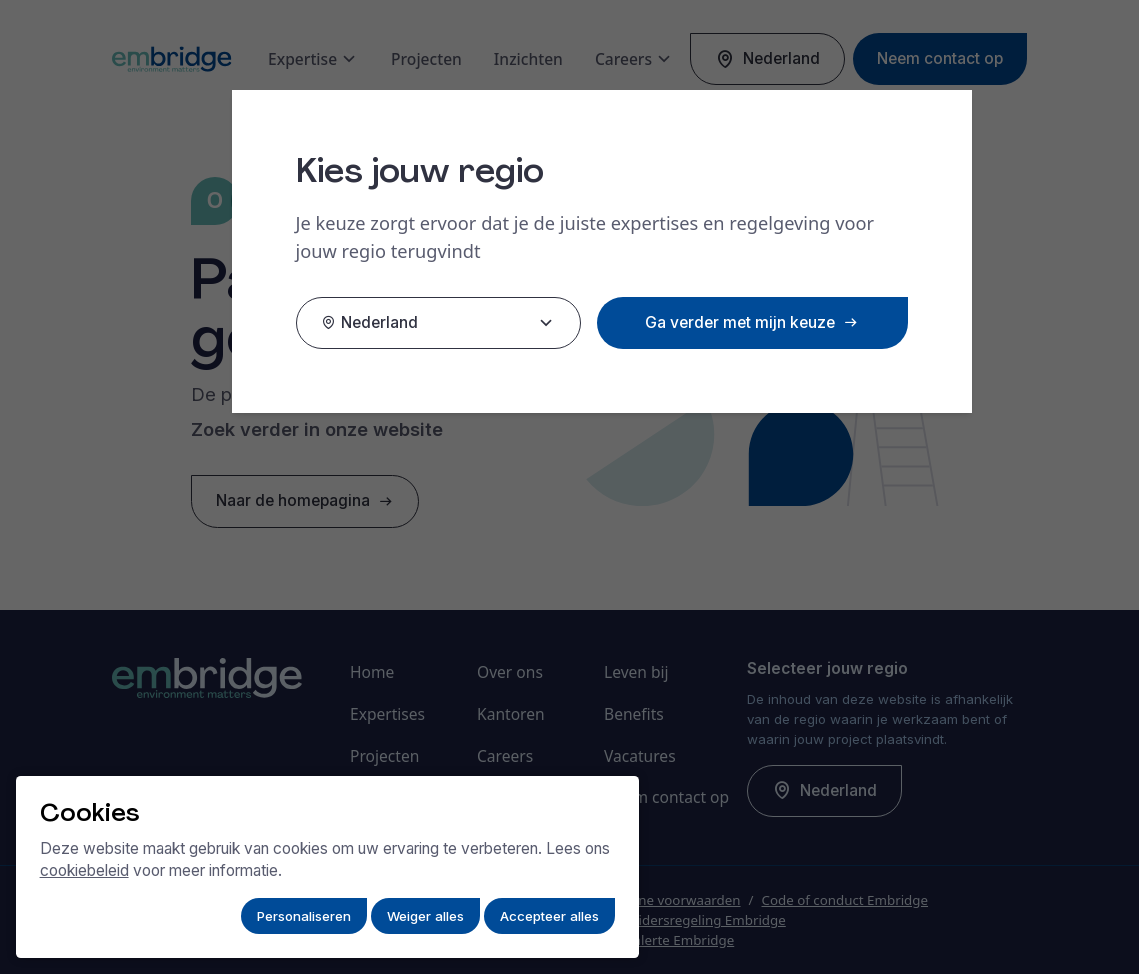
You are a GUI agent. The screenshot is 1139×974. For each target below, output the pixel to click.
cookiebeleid (84, 870)
